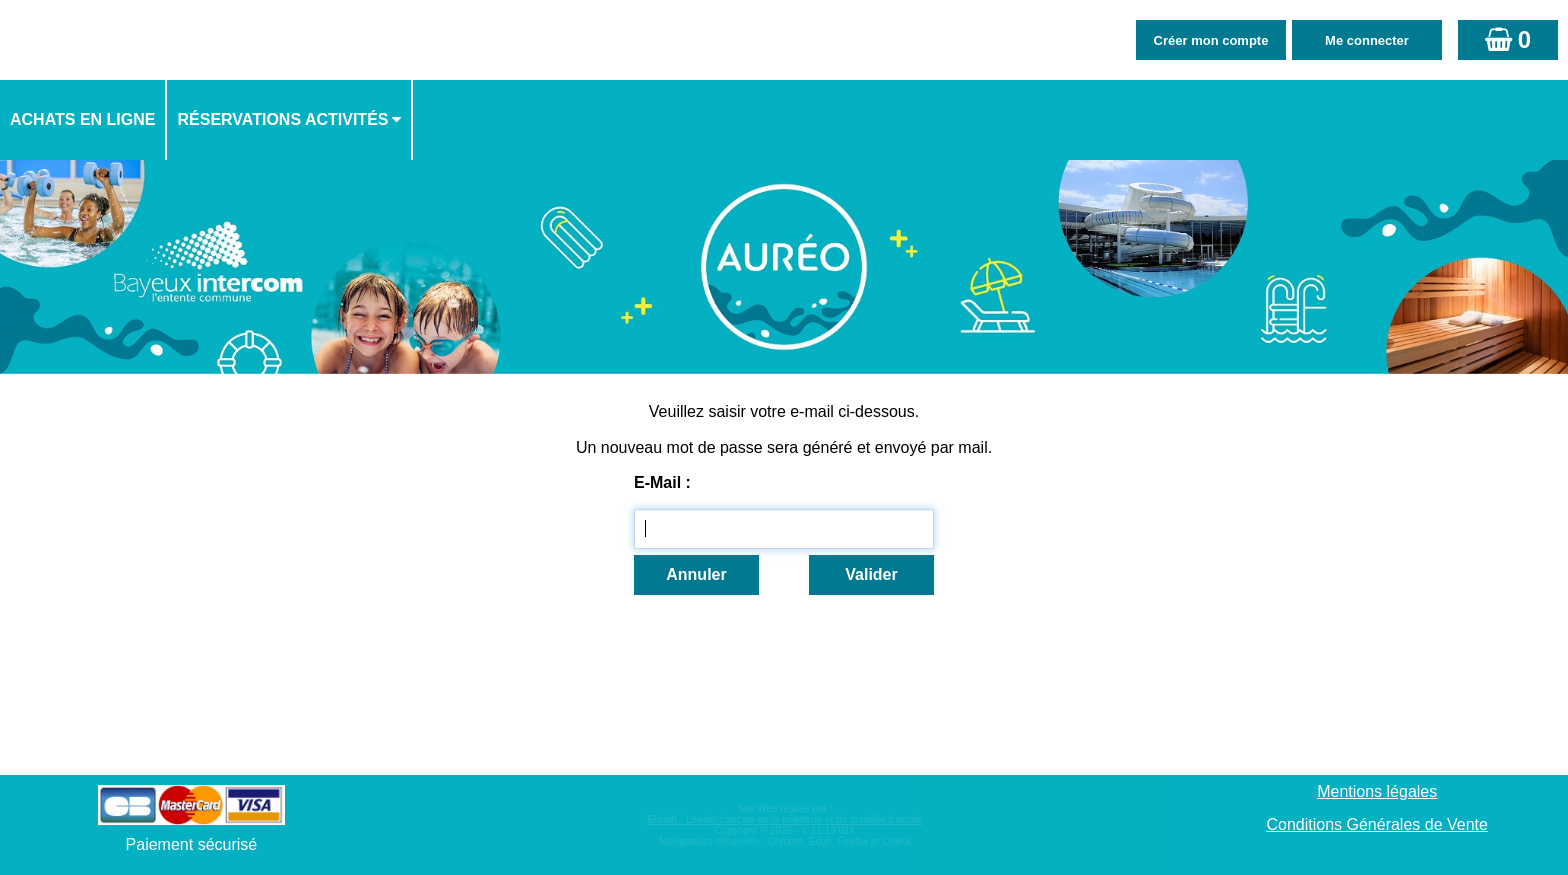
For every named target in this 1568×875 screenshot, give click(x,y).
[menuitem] (83, 120)
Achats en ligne (82, 119)
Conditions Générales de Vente (1376, 824)
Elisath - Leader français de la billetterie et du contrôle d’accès (784, 819)
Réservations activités (282, 119)
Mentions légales (1377, 791)
